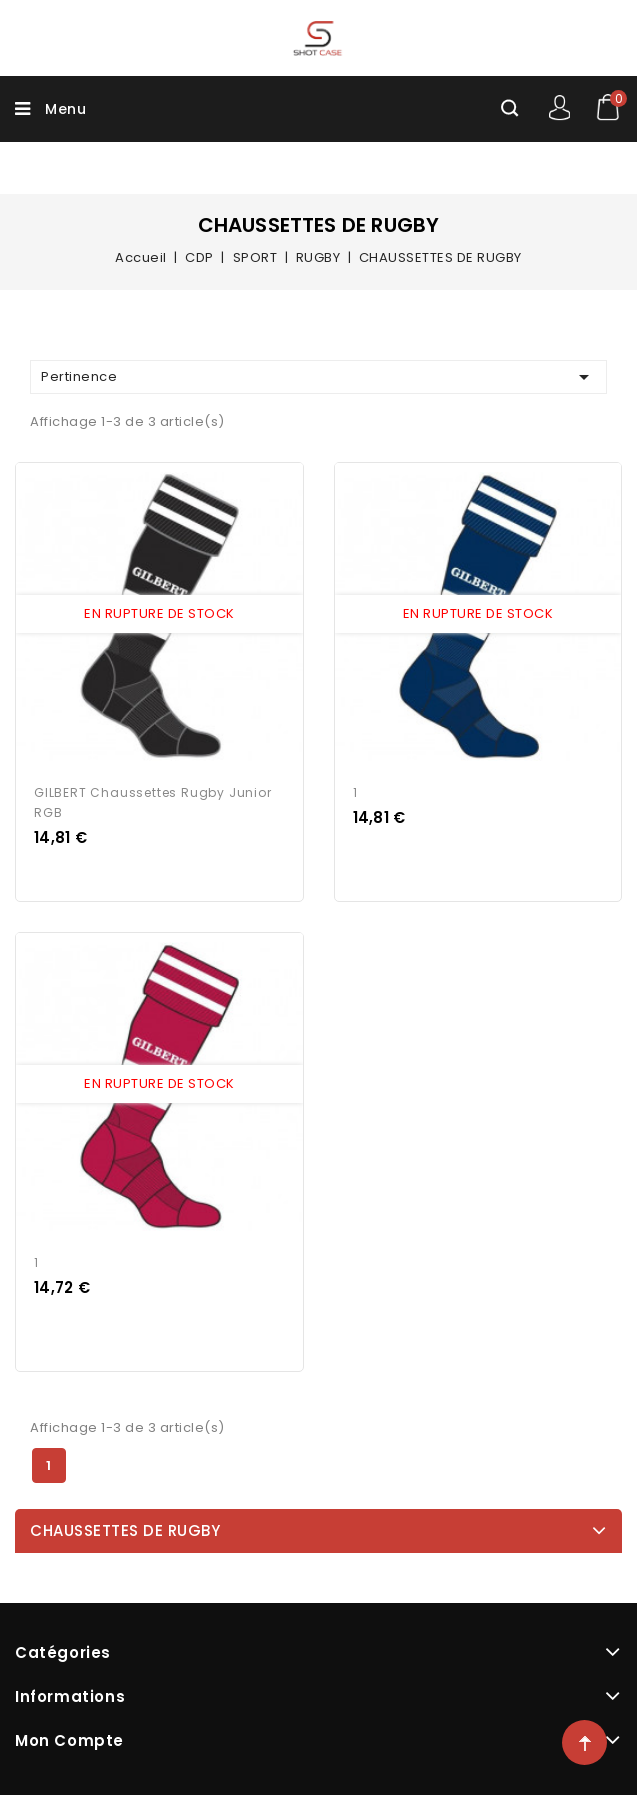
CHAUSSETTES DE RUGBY (125, 1530)
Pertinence (318, 377)
